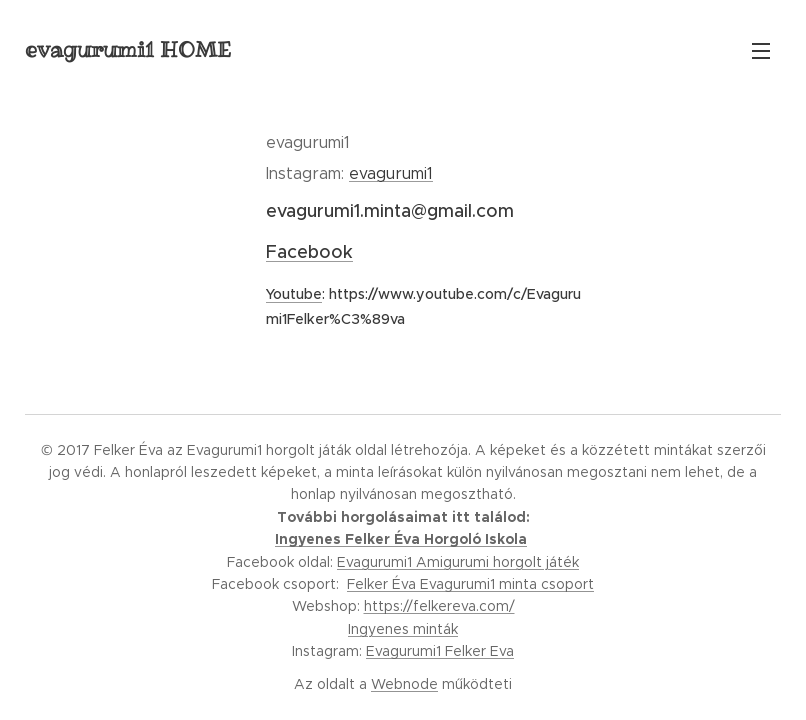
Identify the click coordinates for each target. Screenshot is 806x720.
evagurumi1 (391, 173)
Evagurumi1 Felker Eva (440, 651)
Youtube (294, 294)
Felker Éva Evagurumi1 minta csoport (470, 584)
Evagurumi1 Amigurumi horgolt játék (458, 562)
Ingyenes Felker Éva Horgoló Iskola (401, 539)
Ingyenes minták (403, 629)
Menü (761, 51)
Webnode (404, 684)
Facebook (309, 252)
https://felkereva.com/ (439, 606)
